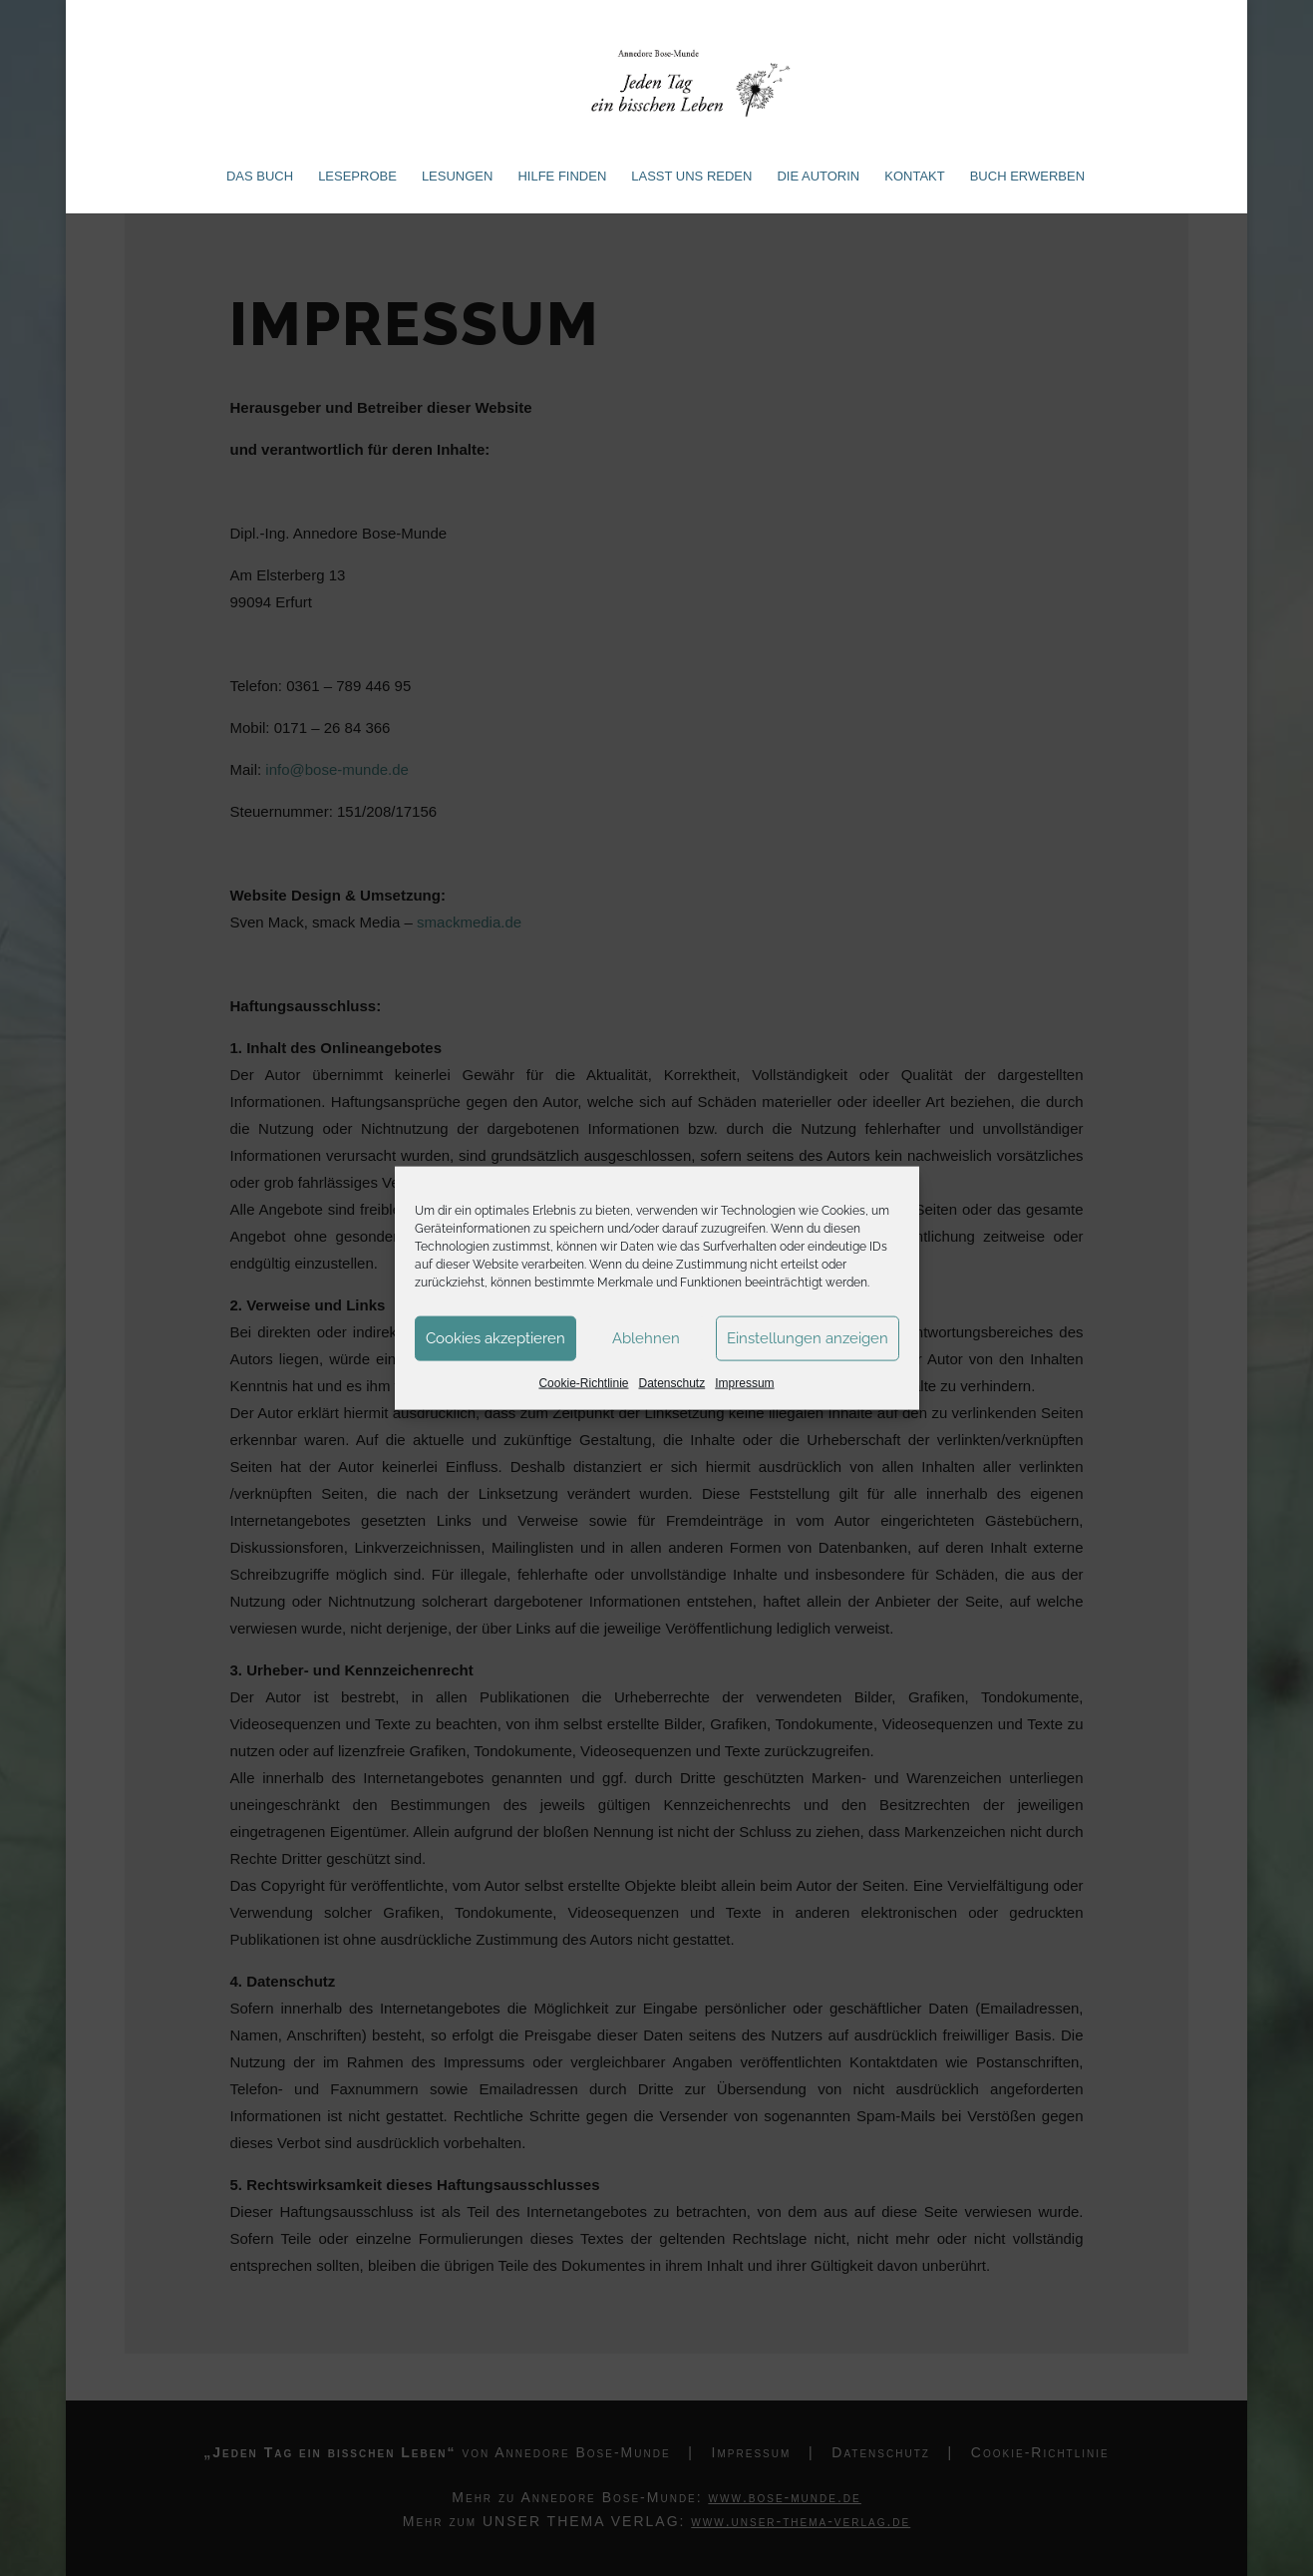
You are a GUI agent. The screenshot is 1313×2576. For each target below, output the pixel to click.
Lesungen (457, 177)
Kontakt (914, 177)
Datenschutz (672, 1382)
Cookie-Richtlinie (583, 1382)
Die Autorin (818, 177)
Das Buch (259, 177)
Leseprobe (357, 177)
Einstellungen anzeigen (807, 1338)
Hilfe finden (561, 177)
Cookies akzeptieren (495, 1338)
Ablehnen (646, 1338)
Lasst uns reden (691, 177)
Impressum (744, 1382)
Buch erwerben (1027, 177)
